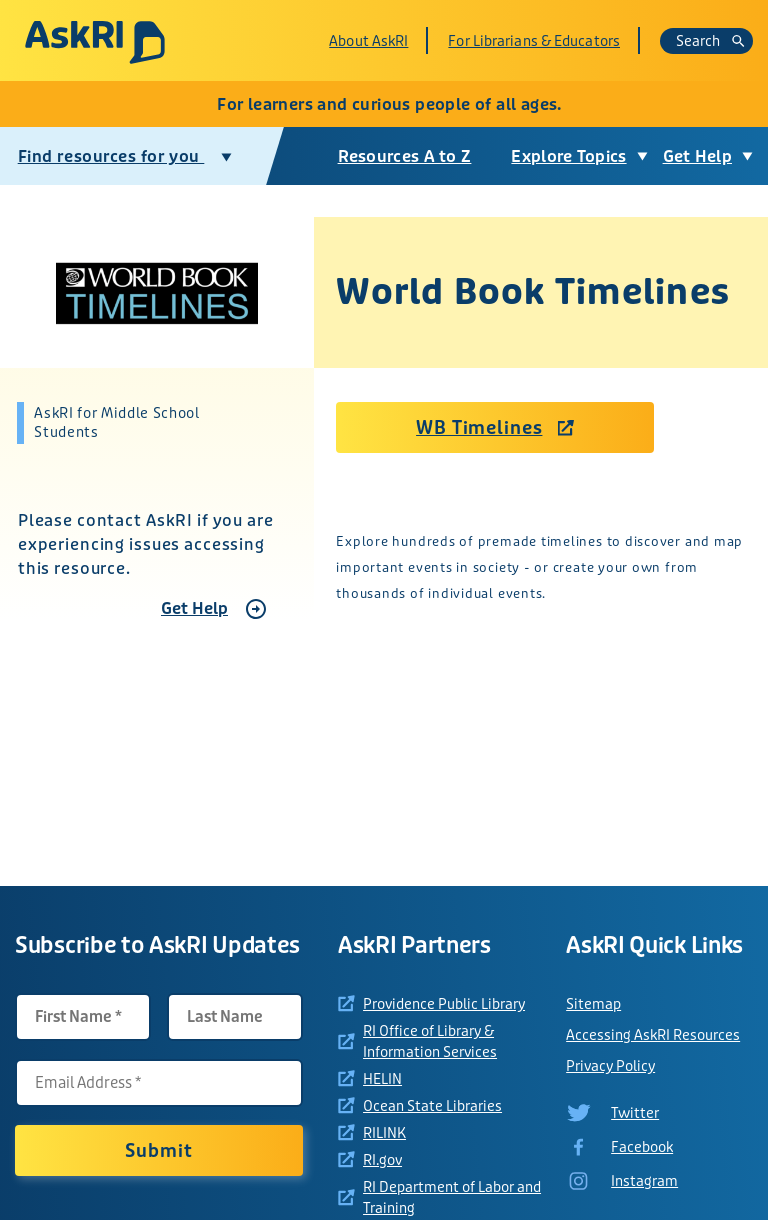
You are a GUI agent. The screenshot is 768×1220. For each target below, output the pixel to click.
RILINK (384, 1133)
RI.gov (382, 1160)
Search (710, 41)
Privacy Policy (610, 1066)
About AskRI (368, 41)
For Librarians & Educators (534, 41)
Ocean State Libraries (432, 1106)
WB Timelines (479, 428)
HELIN (382, 1079)
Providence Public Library (444, 1004)
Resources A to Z (405, 156)
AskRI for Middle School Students (116, 422)
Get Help (194, 608)
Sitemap (593, 1004)
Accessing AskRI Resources (653, 1035)
